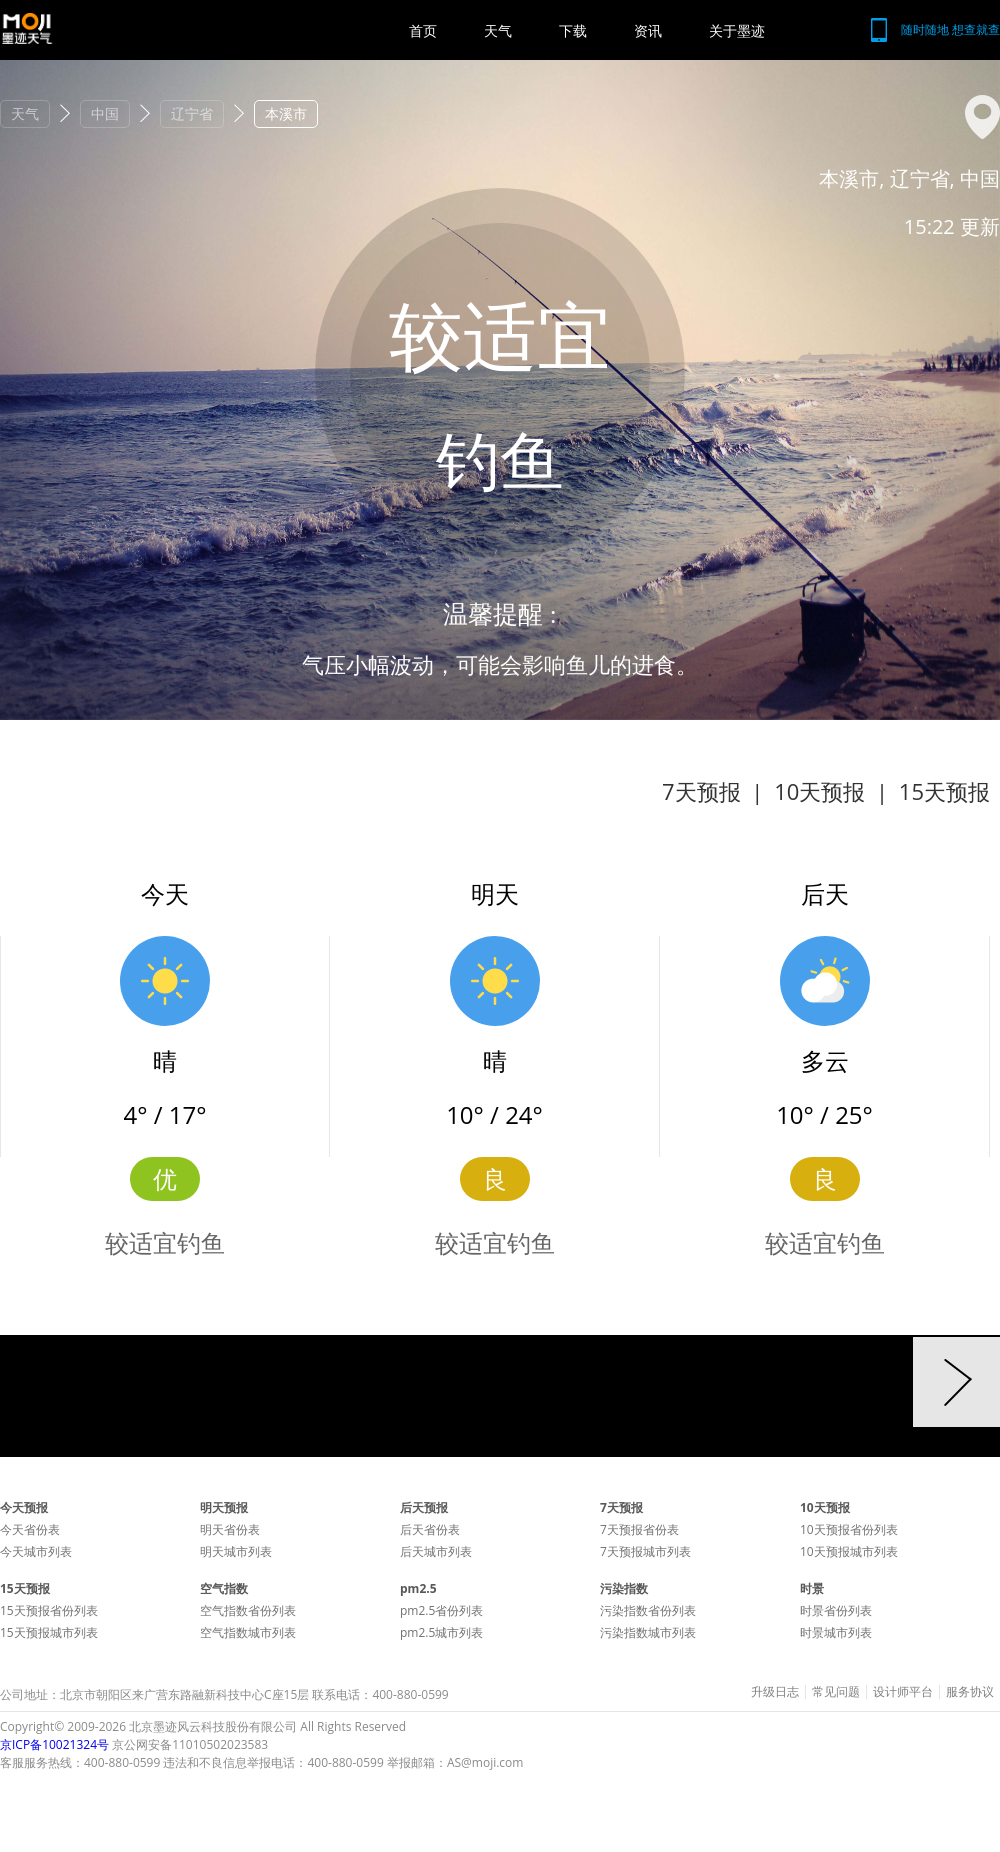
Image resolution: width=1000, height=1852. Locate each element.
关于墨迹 (737, 30)
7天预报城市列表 (645, 1551)
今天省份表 (30, 1529)
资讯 (648, 30)
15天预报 (944, 791)
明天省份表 (230, 1529)
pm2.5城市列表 (441, 1632)
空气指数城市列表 (248, 1632)
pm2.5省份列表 (441, 1610)
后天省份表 (430, 1529)
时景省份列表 (836, 1610)
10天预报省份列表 (849, 1529)
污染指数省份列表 (648, 1610)
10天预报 (819, 791)
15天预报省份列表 (49, 1610)
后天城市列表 (436, 1551)
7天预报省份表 (639, 1529)
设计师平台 (903, 1692)
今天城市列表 (36, 1551)
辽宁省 (192, 113)
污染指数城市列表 (648, 1632)
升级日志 (775, 1692)
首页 (423, 30)
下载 (573, 30)
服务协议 (970, 1692)
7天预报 (701, 791)
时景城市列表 (836, 1632)
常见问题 (836, 1692)
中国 (105, 113)
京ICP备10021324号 (54, 1744)
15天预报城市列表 (49, 1632)
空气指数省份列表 (248, 1610)
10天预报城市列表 (849, 1551)
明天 (495, 893)
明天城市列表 (236, 1551)
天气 (498, 30)
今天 (165, 893)
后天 (825, 893)
